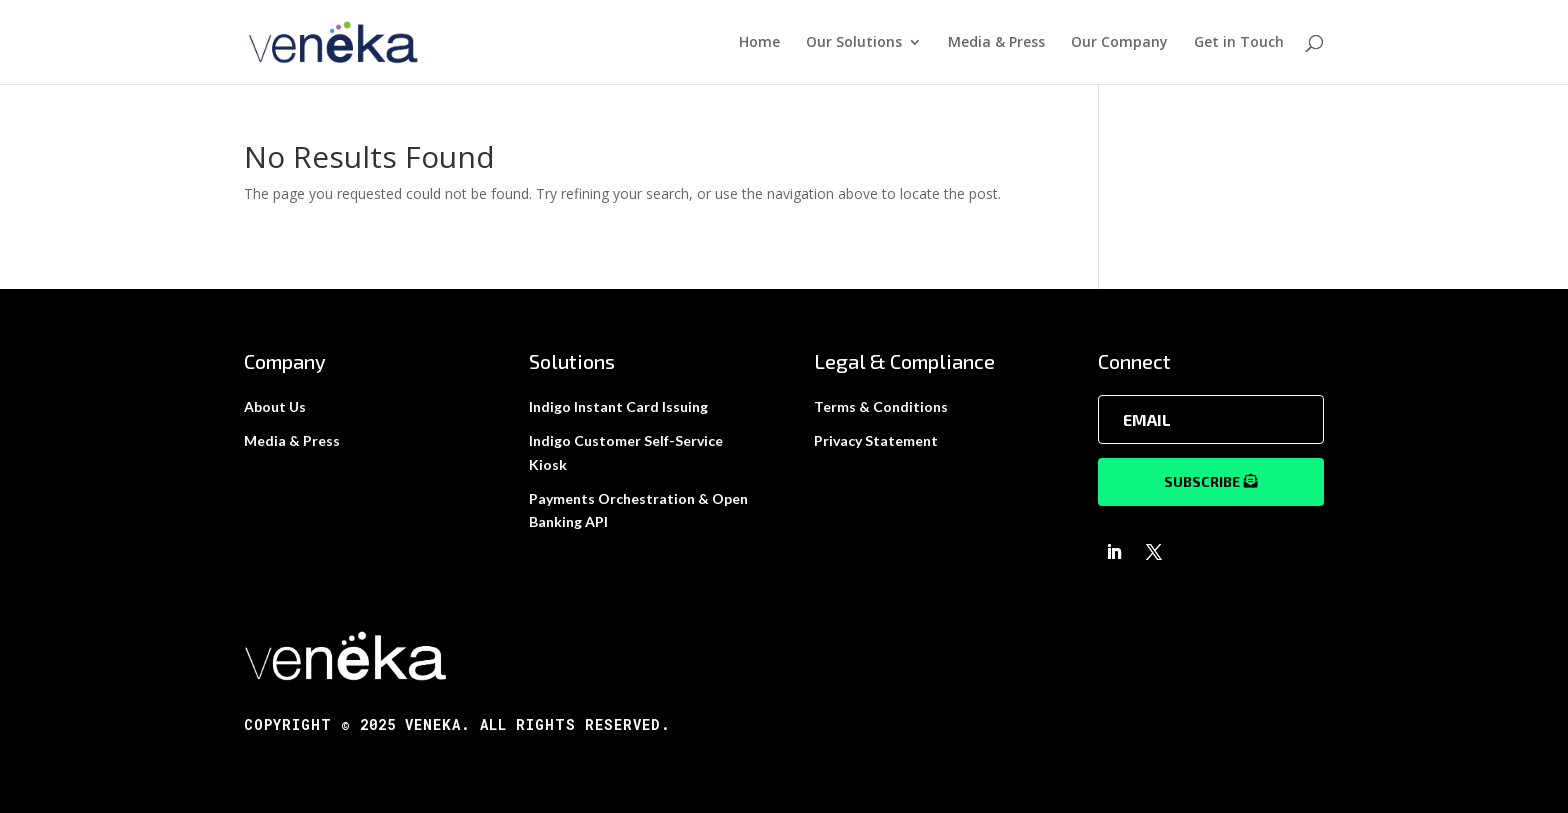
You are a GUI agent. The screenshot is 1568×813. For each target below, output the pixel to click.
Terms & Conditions (881, 406)
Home (759, 43)
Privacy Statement (876, 440)
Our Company (1119, 43)
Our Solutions (854, 43)
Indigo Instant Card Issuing (618, 406)
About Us (275, 406)
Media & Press (996, 43)
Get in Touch (1239, 43)
